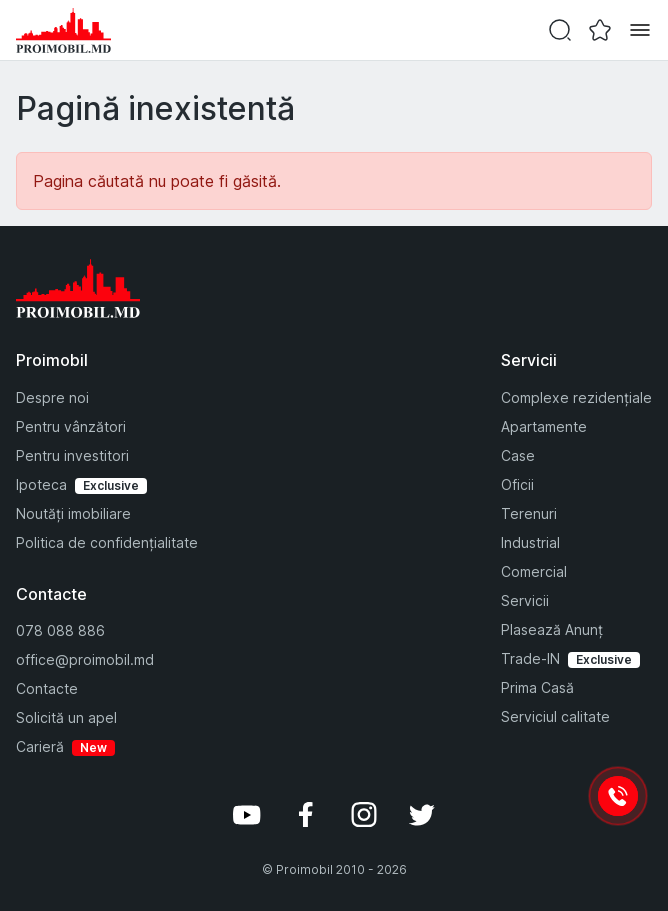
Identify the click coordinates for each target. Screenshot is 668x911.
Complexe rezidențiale (576, 397)
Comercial (534, 571)
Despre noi (52, 397)
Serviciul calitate (555, 716)
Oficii (517, 484)
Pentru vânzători (71, 426)
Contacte (47, 688)
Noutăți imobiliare (73, 513)
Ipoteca (41, 484)
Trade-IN (530, 658)
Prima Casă (537, 687)
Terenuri (529, 513)
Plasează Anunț (552, 629)
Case (518, 455)
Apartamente (544, 426)
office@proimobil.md (85, 659)
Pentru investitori (72, 455)
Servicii (525, 600)
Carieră (40, 746)
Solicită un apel (66, 717)
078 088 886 (60, 630)
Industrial (530, 542)
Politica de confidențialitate (107, 542)
